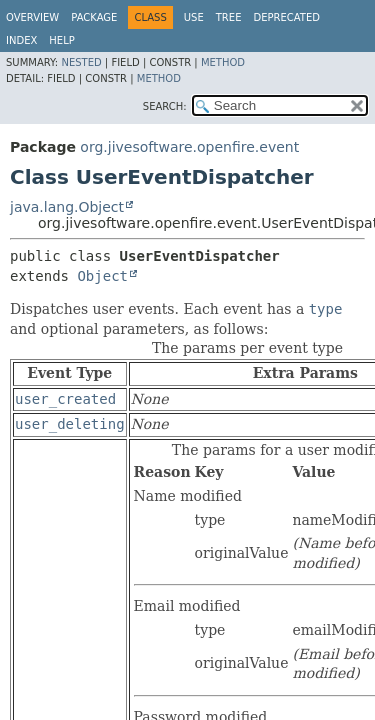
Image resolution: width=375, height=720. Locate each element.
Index (21, 40)
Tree (229, 17)
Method (223, 62)
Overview (32, 17)
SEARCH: (165, 106)
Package (94, 17)
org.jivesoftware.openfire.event (189, 147)
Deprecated (286, 17)
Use (194, 17)
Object (102, 276)
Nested (81, 62)
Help (61, 40)
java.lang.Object (67, 207)
